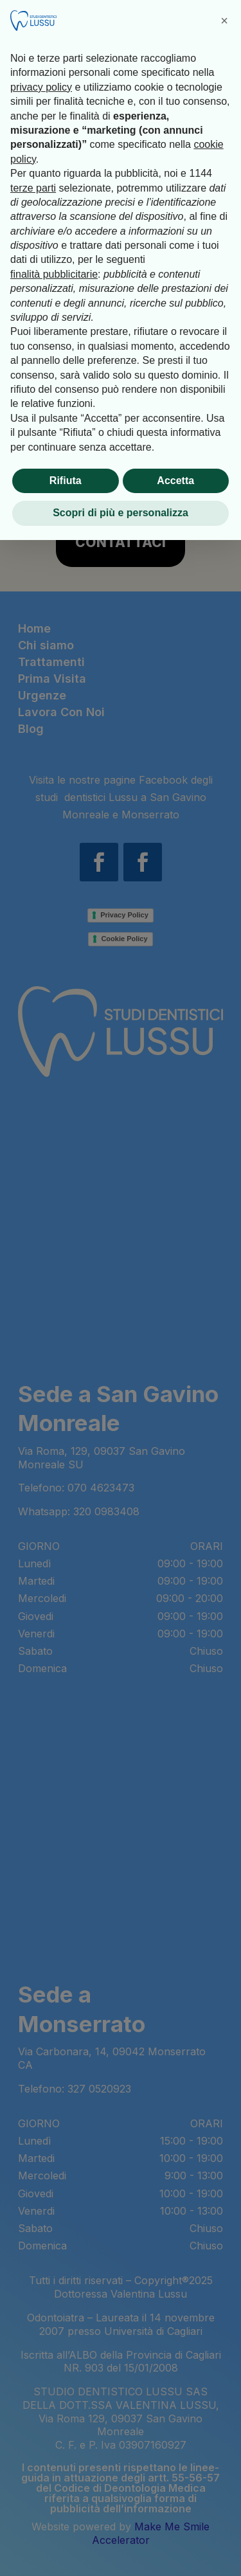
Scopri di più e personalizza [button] (120, 512)
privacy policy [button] (41, 87)
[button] (224, 20)
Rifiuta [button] (65, 480)
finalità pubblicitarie (54, 274)
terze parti (33, 188)
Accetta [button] (175, 480)
